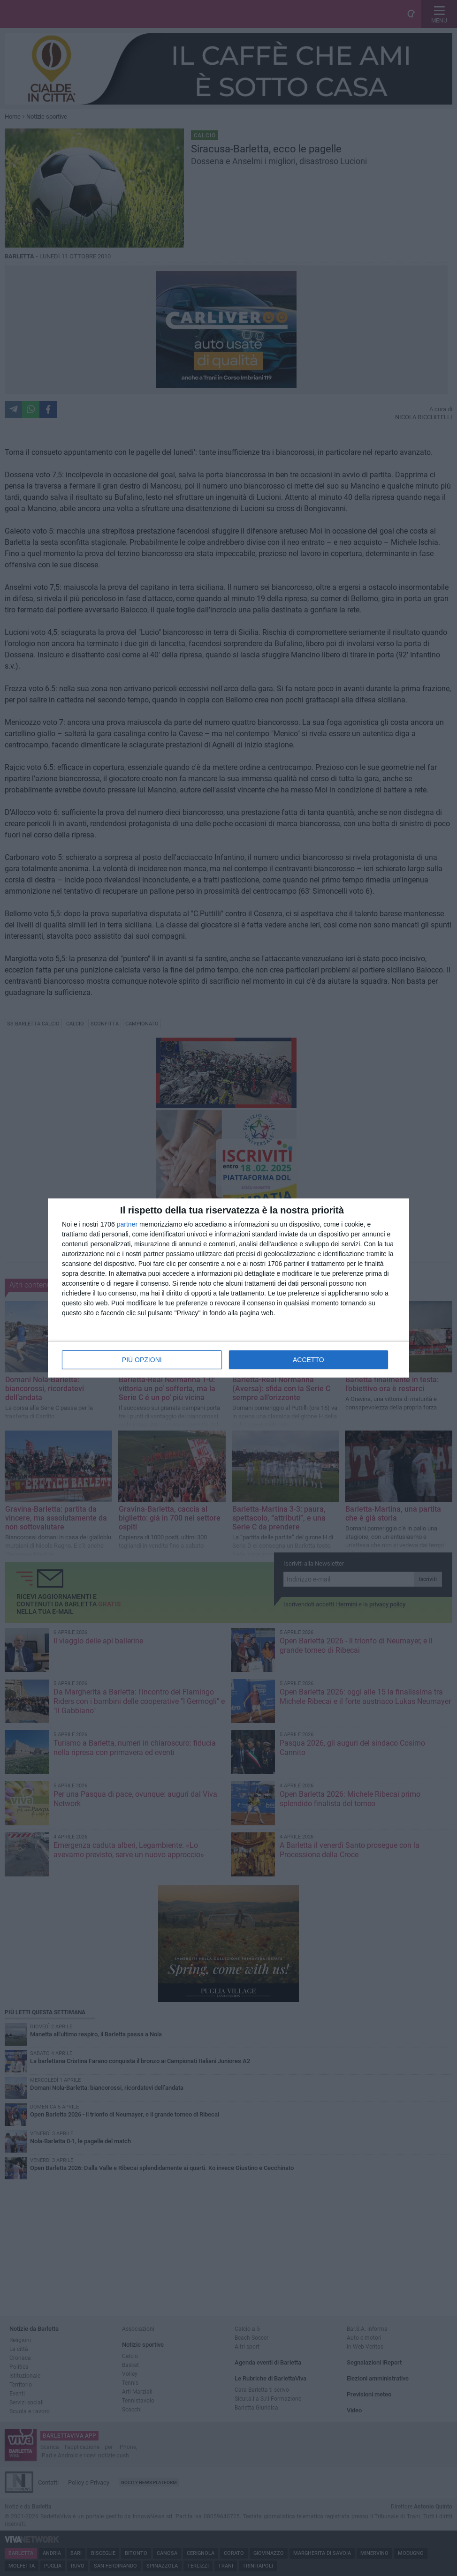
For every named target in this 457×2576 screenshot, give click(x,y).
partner (127, 1224)
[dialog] (228, 1288)
